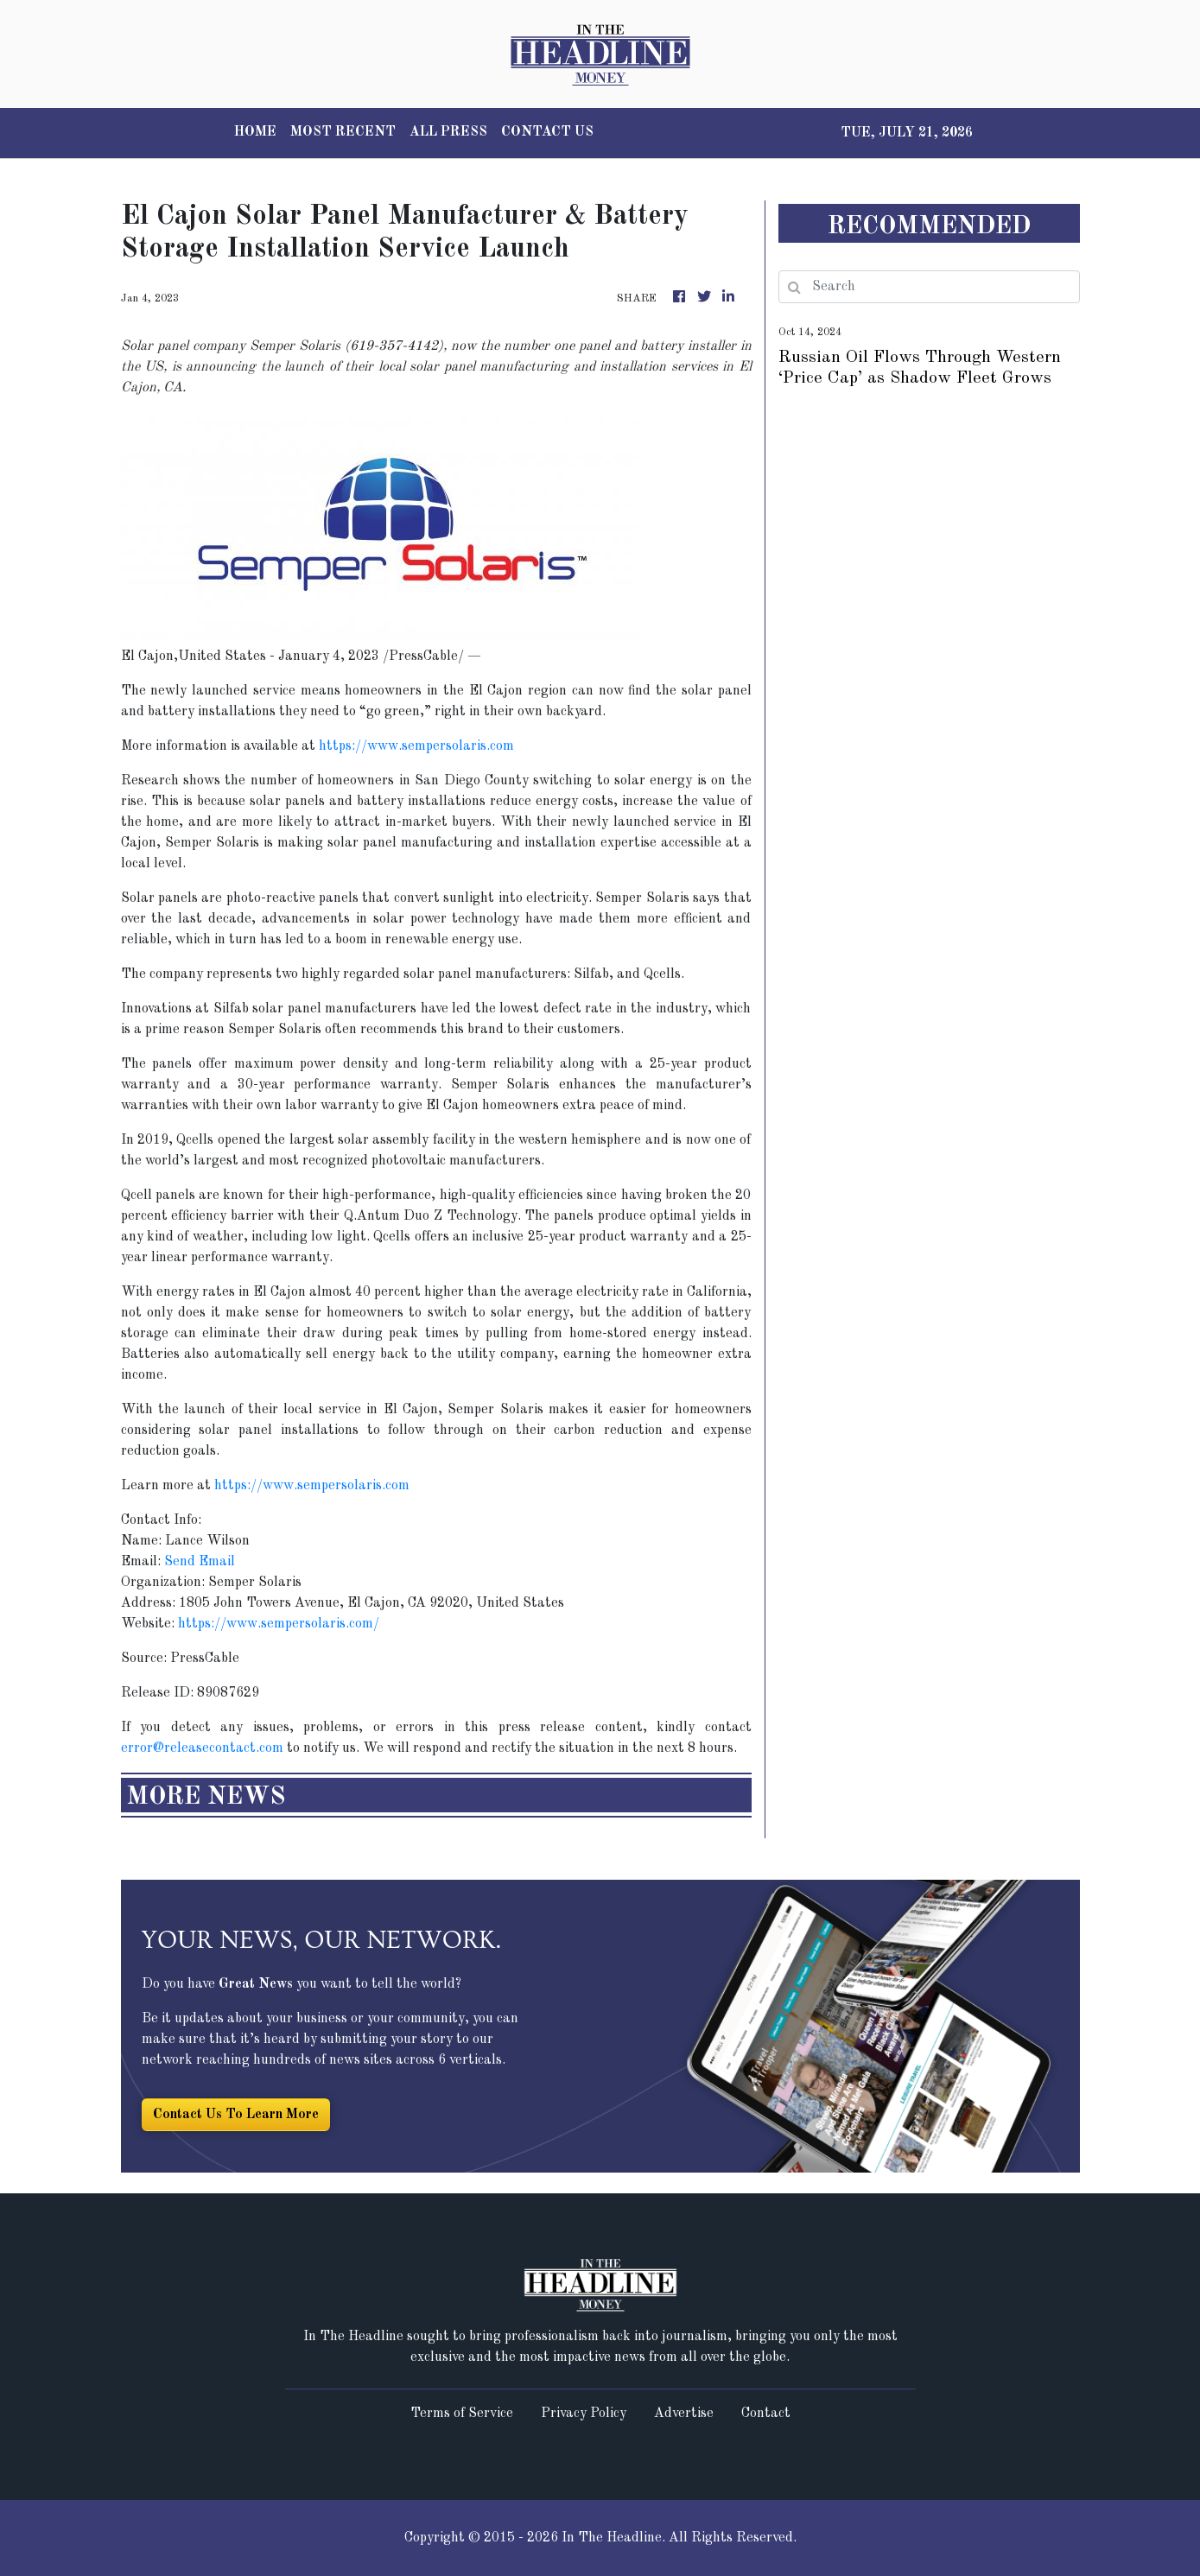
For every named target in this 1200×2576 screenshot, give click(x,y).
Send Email (199, 1562)
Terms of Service (461, 2414)
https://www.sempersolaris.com (416, 746)
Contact (765, 2414)
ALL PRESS (448, 132)
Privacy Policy (583, 2414)
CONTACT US (547, 132)
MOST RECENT (343, 132)
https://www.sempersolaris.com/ (278, 1624)
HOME (255, 132)
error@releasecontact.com (202, 1748)
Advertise (684, 2414)
